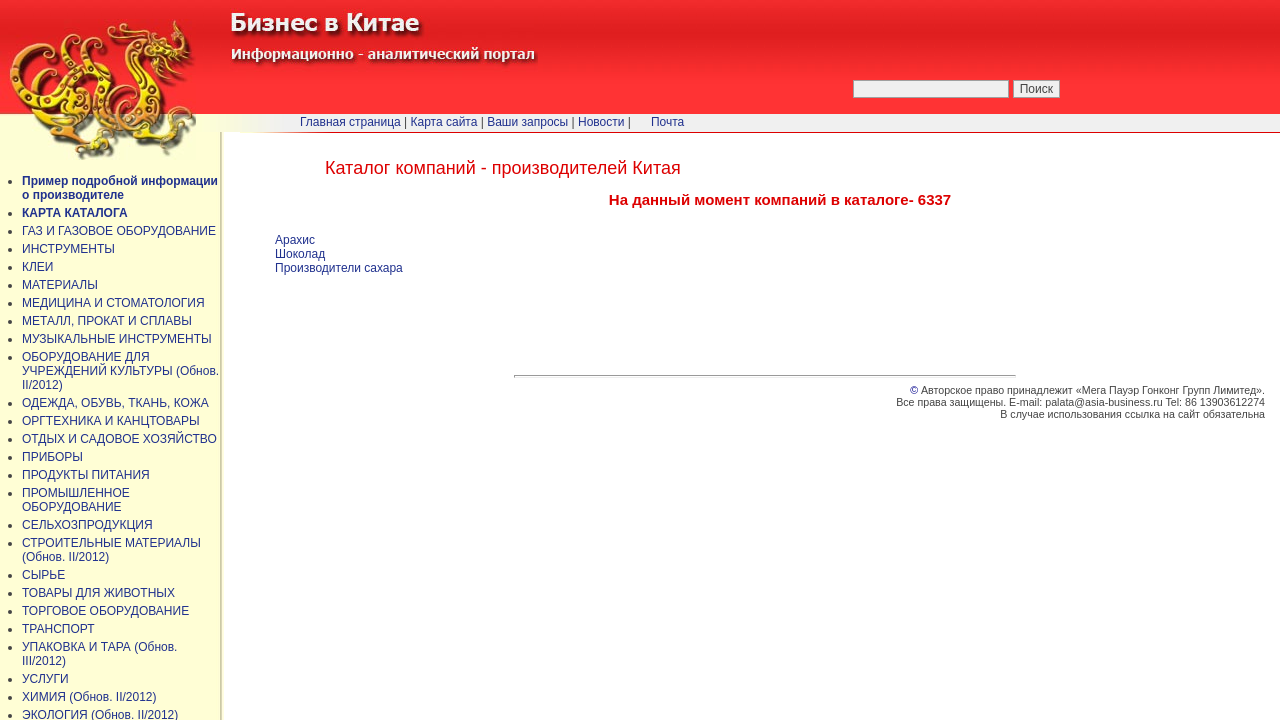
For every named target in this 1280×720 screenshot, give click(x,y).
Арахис (295, 240)
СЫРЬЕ (43, 575)
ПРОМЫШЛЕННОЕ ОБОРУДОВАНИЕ (76, 500)
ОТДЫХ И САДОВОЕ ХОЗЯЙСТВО (119, 439)
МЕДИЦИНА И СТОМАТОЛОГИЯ (113, 303)
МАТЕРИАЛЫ (60, 285)
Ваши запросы (527, 122)
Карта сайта (444, 122)
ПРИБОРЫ (52, 457)
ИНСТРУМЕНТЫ (68, 249)
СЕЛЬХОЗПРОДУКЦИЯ (87, 525)
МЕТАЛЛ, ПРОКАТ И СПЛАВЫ (107, 321)
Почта (667, 122)
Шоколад (300, 254)
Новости (601, 122)
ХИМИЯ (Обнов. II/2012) (89, 697)
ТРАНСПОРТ (58, 629)
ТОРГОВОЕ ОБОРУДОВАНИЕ (105, 611)
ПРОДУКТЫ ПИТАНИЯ (86, 475)
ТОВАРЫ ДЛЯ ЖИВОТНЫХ (98, 593)
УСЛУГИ (45, 679)
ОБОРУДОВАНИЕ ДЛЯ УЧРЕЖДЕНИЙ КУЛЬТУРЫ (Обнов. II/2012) (120, 371)
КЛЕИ (38, 267)
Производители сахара (339, 268)
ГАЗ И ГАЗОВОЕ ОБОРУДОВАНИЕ (119, 231)
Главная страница (350, 122)
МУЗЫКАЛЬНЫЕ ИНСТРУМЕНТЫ (117, 339)
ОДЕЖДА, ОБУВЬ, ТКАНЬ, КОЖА (115, 403)
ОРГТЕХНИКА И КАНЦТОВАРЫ (111, 421)
